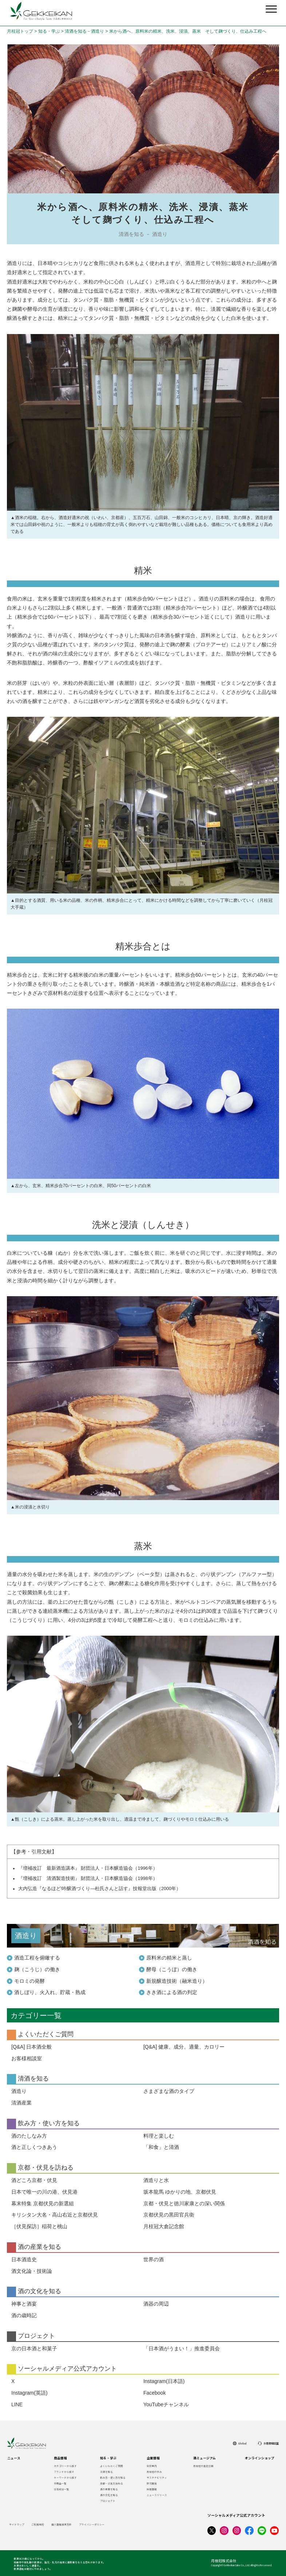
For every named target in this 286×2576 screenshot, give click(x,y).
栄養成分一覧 (61, 2489)
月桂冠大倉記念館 (163, 2226)
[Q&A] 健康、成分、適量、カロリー (184, 2047)
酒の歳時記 (24, 2315)
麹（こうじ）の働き (37, 1969)
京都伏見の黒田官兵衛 (168, 2215)
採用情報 (152, 2489)
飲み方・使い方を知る (113, 2477)
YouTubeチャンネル (166, 2404)
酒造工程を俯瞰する (37, 1958)
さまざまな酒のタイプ (168, 2091)
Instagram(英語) (29, 2393)
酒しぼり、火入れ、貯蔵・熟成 (50, 1992)
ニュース (13, 2458)
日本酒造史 (24, 2259)
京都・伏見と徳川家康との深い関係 (184, 2203)
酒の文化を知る (109, 2495)
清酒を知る (106, 2471)
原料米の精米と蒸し (169, 1958)
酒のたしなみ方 (29, 2136)
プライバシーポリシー (91, 2524)
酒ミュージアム (204, 2458)
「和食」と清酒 (161, 2147)
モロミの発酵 (29, 1981)
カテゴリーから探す (65, 2466)
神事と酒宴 (24, 2304)
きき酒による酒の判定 (171, 1992)
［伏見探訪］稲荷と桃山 (39, 2226)
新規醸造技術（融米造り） (176, 1981)
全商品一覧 (60, 2483)
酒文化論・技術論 (31, 2271)
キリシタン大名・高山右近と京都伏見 (54, 2215)
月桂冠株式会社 (224, 2560)
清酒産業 (21, 2103)
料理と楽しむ (158, 2136)
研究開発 (152, 2483)
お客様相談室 (26, 2058)
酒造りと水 (156, 2180)
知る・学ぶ (49, 31)
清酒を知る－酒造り (84, 31)
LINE (17, 2404)
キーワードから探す (65, 2477)
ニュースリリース (157, 2495)
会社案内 (152, 2466)
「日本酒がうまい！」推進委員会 (181, 2348)
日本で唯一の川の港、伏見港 (44, 2192)
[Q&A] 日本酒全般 (31, 2047)
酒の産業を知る (109, 2489)
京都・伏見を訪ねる (111, 2483)
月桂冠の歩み (154, 2471)
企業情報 (153, 2458)
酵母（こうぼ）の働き (171, 1969)
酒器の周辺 (156, 2304)
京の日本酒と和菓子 (34, 2348)
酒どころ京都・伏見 (34, 2180)
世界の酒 (153, 2259)
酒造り (19, 2091)
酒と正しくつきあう (34, 2147)
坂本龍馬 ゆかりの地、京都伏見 (179, 2192)
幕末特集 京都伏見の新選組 (42, 2203)
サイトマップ (16, 2524)
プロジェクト (107, 2501)
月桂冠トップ (20, 31)
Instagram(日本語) (164, 2381)
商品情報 (60, 2458)
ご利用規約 (37, 2524)
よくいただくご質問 (111, 2466)
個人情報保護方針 (61, 2524)
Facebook (154, 2393)
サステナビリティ (157, 2477)
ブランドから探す (64, 2471)
